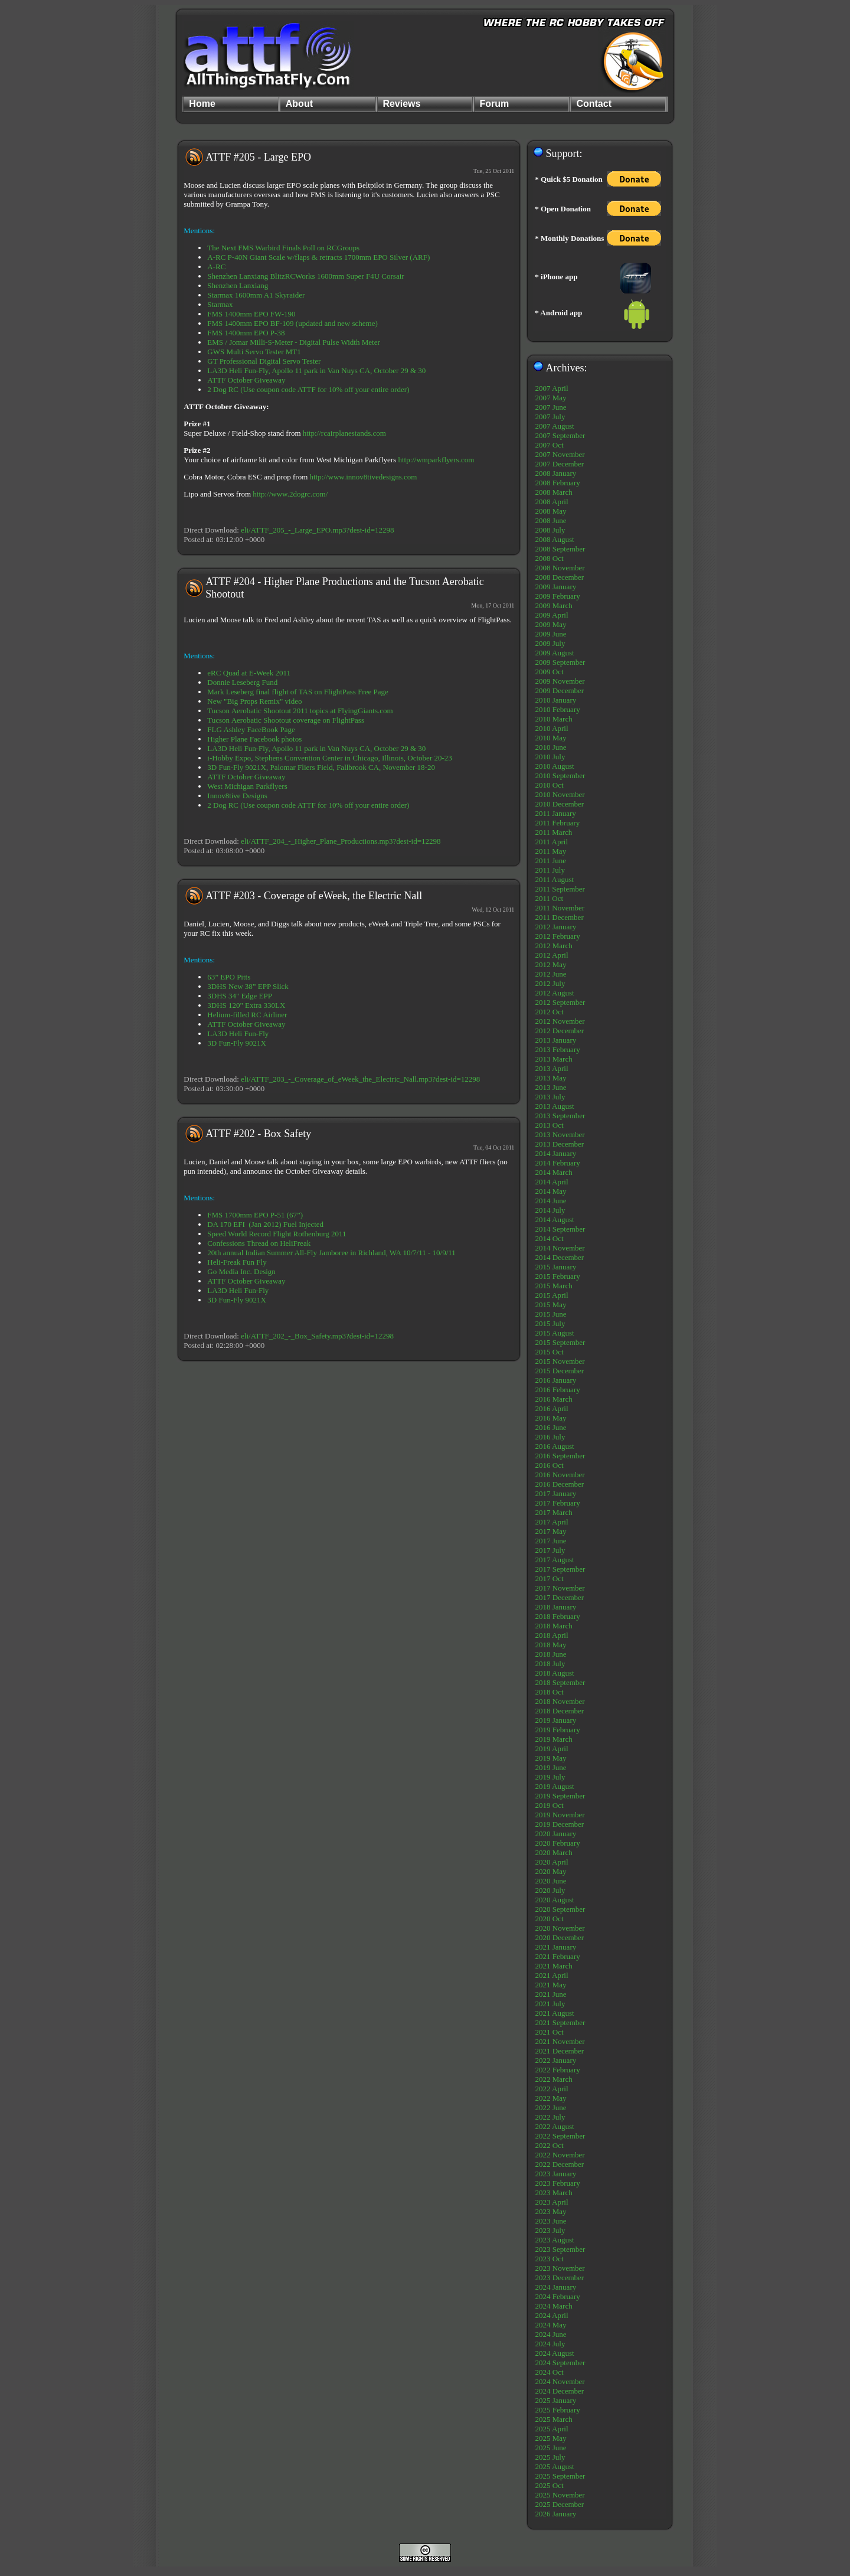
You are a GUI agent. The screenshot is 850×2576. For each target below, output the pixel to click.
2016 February (557, 1389)
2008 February (557, 482)
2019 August (554, 1786)
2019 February (557, 1729)
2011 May (551, 851)
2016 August (554, 1446)
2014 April (551, 1181)
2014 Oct (549, 1238)
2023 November (560, 2268)
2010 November (560, 794)
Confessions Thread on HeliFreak (258, 1243)
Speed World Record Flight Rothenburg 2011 (276, 1233)
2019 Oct (549, 1805)
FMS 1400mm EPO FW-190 (251, 313)
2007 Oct (549, 444)
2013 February (557, 1049)
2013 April (551, 1068)
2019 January (556, 1720)
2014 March (554, 1172)
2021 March (554, 1965)
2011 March (554, 832)
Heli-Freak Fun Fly (236, 1262)
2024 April (551, 2315)
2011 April (551, 841)
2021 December (559, 2050)
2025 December (559, 2504)
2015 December (559, 1370)
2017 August (554, 1559)
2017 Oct (549, 1578)
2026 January (556, 2513)
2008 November (560, 567)
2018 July (550, 1663)
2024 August (554, 2353)
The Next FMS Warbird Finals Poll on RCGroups (283, 247)
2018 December (559, 1710)
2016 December (559, 1484)
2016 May (551, 1417)
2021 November (560, 2041)
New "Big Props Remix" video (254, 701)
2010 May (551, 737)
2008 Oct (549, 558)
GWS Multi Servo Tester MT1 (253, 351)
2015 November (560, 1361)
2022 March (554, 2079)
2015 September (560, 1342)
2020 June (551, 1880)
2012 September (560, 1002)
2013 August (554, 1106)
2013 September (560, 1115)
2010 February (557, 709)
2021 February (557, 1956)
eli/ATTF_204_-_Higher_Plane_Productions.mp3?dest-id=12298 (340, 841)
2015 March (554, 1285)
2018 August (554, 1673)
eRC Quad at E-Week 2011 (248, 672)
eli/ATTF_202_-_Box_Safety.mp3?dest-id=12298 (317, 1335)
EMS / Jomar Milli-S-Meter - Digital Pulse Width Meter (293, 342)
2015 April (551, 1295)
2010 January (556, 700)
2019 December (559, 1824)
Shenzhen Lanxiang (237, 285)
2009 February (557, 596)
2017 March (554, 1512)
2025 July (550, 2457)
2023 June (551, 2220)
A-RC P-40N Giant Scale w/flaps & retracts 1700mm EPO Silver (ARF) (318, 257)
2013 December (559, 1144)
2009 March (554, 605)
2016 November (560, 1474)
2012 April (551, 955)
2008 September (560, 548)
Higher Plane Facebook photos (254, 738)
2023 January (556, 2173)
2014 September (560, 1229)
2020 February (557, 1843)
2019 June (551, 1767)
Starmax (220, 304)
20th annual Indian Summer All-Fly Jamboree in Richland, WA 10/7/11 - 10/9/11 (331, 1252)
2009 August (554, 652)
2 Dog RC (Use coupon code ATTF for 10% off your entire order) (308, 389)
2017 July (550, 1550)
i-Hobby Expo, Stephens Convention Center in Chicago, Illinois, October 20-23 (329, 757)
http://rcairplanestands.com (344, 433)
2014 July (550, 1210)
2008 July (550, 529)
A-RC (216, 266)
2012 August (554, 992)
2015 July (550, 1323)
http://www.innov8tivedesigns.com (363, 476)
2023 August (554, 2239)
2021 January (556, 1946)
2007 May (551, 397)
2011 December (559, 917)
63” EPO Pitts (228, 976)
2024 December (559, 2390)
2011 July (550, 870)
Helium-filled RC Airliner (247, 1014)
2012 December (559, 1030)
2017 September (560, 1569)
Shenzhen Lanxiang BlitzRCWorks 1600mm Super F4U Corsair (305, 276)
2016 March (554, 1399)
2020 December (559, 1937)
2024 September (560, 2362)
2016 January (556, 1380)
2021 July (550, 2003)
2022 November (560, 2154)
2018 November (560, 1701)
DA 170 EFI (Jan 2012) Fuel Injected (265, 1224)
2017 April (551, 1521)
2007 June (551, 407)
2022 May (551, 2098)
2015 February (557, 1276)
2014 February (557, 1162)
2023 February (557, 2183)
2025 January (556, 2400)
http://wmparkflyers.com (436, 459)
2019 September (560, 1795)
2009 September (560, 662)
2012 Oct (549, 1011)
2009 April (551, 614)
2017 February (557, 1502)
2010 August (554, 766)
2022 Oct (549, 2145)
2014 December (559, 1257)
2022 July (550, 2117)
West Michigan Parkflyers (247, 786)
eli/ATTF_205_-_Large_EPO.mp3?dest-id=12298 (317, 529)
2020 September (560, 1909)
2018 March (554, 1625)
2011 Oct (549, 898)
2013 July (550, 1096)
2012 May (551, 964)
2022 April (551, 2088)
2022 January (556, 2060)
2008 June (551, 520)
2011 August (554, 879)
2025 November (560, 2494)
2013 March (554, 1058)
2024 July (550, 2343)
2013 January (556, 1040)
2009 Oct (549, 671)
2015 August (554, 1332)
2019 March (554, 1739)
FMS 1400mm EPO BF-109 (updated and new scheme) (292, 323)
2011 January (555, 813)
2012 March (554, 945)
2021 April (551, 1975)
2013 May (551, 1077)
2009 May (551, 624)
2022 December (559, 2164)
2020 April (551, 1861)
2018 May (551, 1644)
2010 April (551, 728)
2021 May (551, 1984)
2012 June (551, 973)
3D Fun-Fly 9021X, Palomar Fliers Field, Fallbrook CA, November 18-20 (321, 767)
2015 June (551, 1314)
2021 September (560, 2022)
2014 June (551, 1200)
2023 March (554, 2192)
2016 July (550, 1436)
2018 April (551, 1635)
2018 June (551, 1654)
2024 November (560, 2381)
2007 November (560, 454)
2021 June (551, 1994)
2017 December (559, 1597)
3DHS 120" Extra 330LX (246, 1005)
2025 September (560, 2475)
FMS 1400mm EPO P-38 (246, 332)
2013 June (551, 1087)
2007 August (554, 426)
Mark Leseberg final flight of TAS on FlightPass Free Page (297, 691)
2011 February (557, 822)
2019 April (551, 1748)
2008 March (554, 492)
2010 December (559, 803)
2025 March (554, 2419)
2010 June (551, 747)
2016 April (551, 1408)
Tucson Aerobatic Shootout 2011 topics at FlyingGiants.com (300, 710)
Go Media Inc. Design (241, 1271)
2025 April (551, 2428)
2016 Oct (549, 1465)
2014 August (554, 1219)
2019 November (560, 1814)
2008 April (551, 501)
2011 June (551, 860)
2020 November (560, 1928)
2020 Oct (549, 1918)
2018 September (560, 1682)
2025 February (557, 2409)
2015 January (556, 1266)
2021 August (554, 2013)
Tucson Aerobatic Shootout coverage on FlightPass (285, 720)
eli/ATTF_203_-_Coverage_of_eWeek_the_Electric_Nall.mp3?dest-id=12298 (360, 1079)
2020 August (554, 1899)
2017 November (560, 1588)
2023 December (559, 2277)
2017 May (551, 1531)
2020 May (551, 1871)
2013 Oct (549, 1125)
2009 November (560, 681)
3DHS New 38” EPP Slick (247, 986)
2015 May (551, 1304)
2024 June (551, 2334)
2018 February (557, 1616)
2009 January (556, 586)
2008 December (559, 577)
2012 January (556, 926)
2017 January (556, 1493)
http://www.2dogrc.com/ (290, 493)
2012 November (560, 1021)
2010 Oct (549, 785)
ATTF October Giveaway (246, 380)
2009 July (550, 643)
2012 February (557, 936)
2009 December (559, 690)
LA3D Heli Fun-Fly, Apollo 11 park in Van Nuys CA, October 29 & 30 (316, 370)
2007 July (550, 416)
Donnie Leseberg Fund (242, 682)
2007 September (560, 435)
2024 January (556, 2287)
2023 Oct (549, 2258)
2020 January (556, 1833)
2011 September (560, 888)
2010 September (560, 775)
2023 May (551, 2211)
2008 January (556, 473)
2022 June (551, 2107)
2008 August (554, 539)
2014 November (560, 1247)
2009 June (551, 633)
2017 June (551, 1540)
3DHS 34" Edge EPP (239, 995)
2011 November (560, 907)
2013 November (560, 1134)
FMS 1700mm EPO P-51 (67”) (255, 1214)
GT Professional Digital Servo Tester (264, 361)
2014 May (551, 1191)
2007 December (559, 463)
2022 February (557, 2069)
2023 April (551, 2202)
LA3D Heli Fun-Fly (238, 1033)
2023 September (560, 2249)
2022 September (560, 2135)
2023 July (550, 2230)
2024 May (551, 2324)
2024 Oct (549, 2372)
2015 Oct (549, 1351)
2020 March (554, 1852)
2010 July (550, 756)
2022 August (554, 2126)
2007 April (551, 388)
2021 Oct (549, 2032)
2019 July (550, 1776)
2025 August (554, 2466)
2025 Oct (549, 2485)
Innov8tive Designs (237, 795)
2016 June (551, 1427)
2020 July (550, 1890)
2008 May (551, 511)
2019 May (551, 1758)
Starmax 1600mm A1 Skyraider (256, 294)
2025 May (551, 2438)
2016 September (560, 1455)
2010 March (554, 718)
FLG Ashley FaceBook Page (251, 729)
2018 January (556, 1606)
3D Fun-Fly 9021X (236, 1043)
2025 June (551, 2447)
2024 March (554, 2305)
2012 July (550, 983)
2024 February (557, 2296)
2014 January (556, 1153)
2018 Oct (549, 1691)
